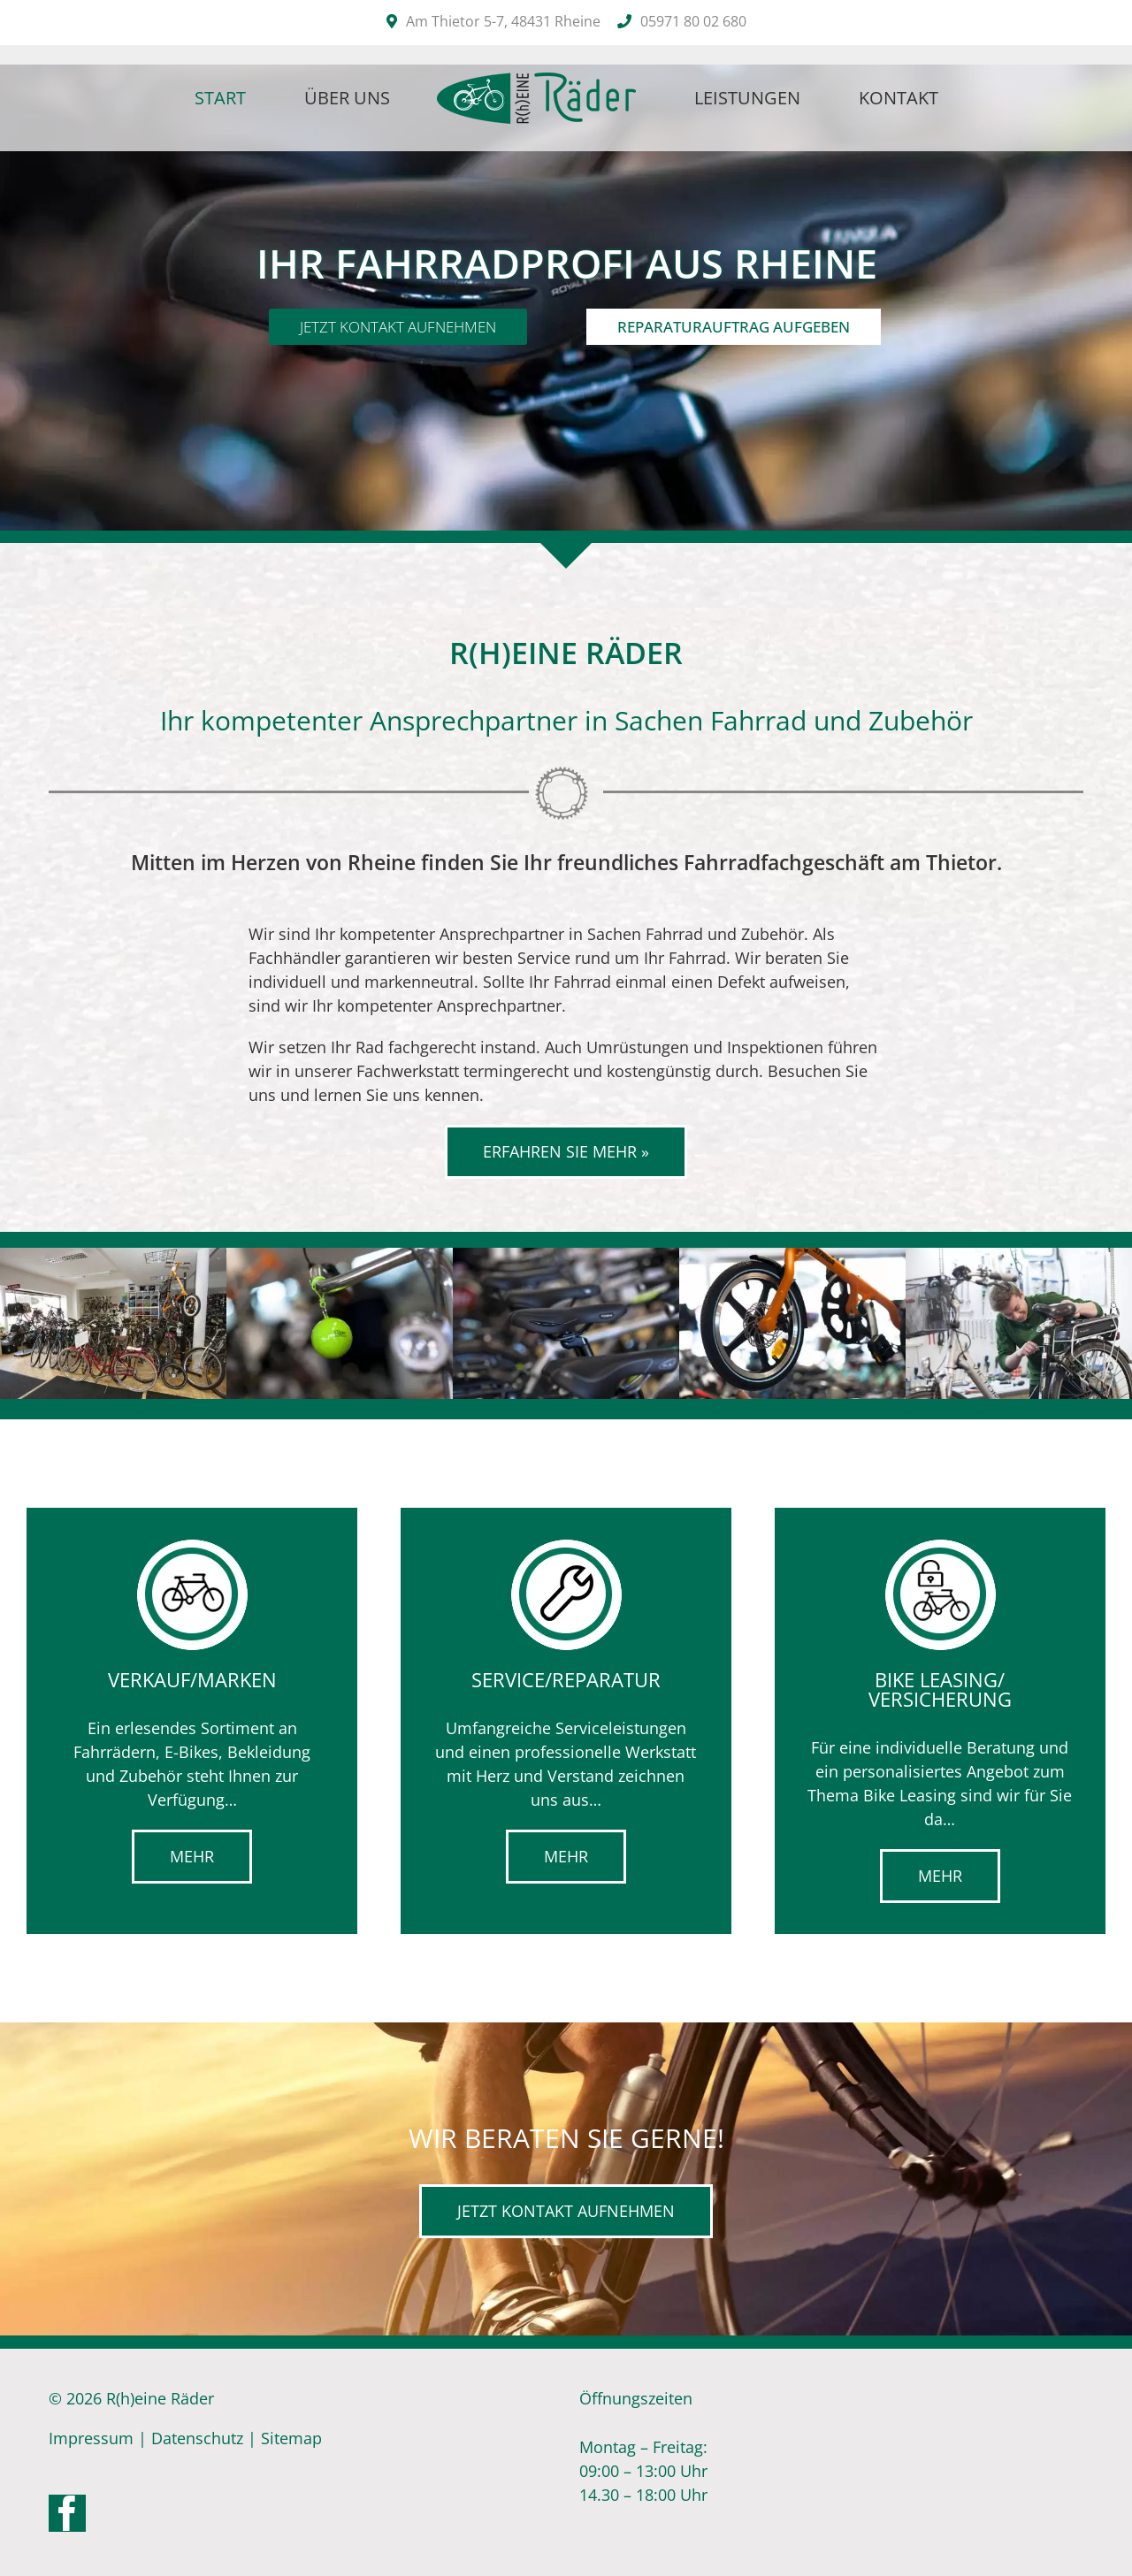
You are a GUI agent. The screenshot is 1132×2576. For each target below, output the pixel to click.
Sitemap (291, 2438)
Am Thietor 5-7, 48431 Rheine (503, 21)
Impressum (91, 2438)
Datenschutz (197, 2438)
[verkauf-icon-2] (192, 1546)
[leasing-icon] (940, 1546)
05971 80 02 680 (693, 21)
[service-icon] (566, 1546)
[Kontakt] (566, 2211)
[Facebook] (67, 2513)
